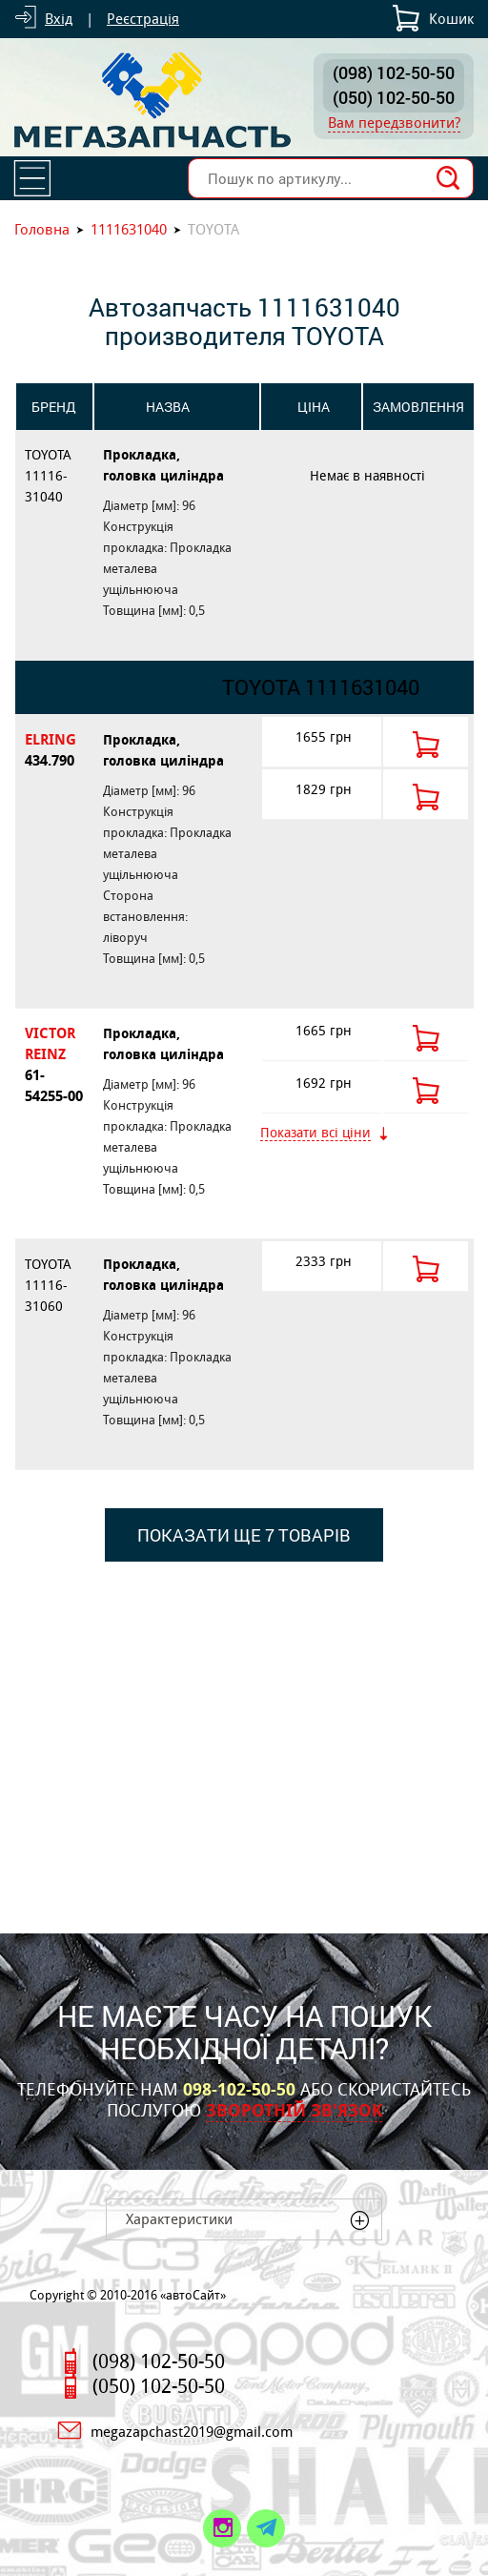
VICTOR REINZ (54, 1065)
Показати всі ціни (315, 1133)
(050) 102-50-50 (394, 97)
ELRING (54, 750)
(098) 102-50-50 (394, 72)
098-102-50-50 (239, 2089)
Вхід (58, 19)
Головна (42, 229)
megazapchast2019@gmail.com (192, 2432)
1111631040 (129, 229)
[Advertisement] (244, 1733)
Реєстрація (143, 19)
